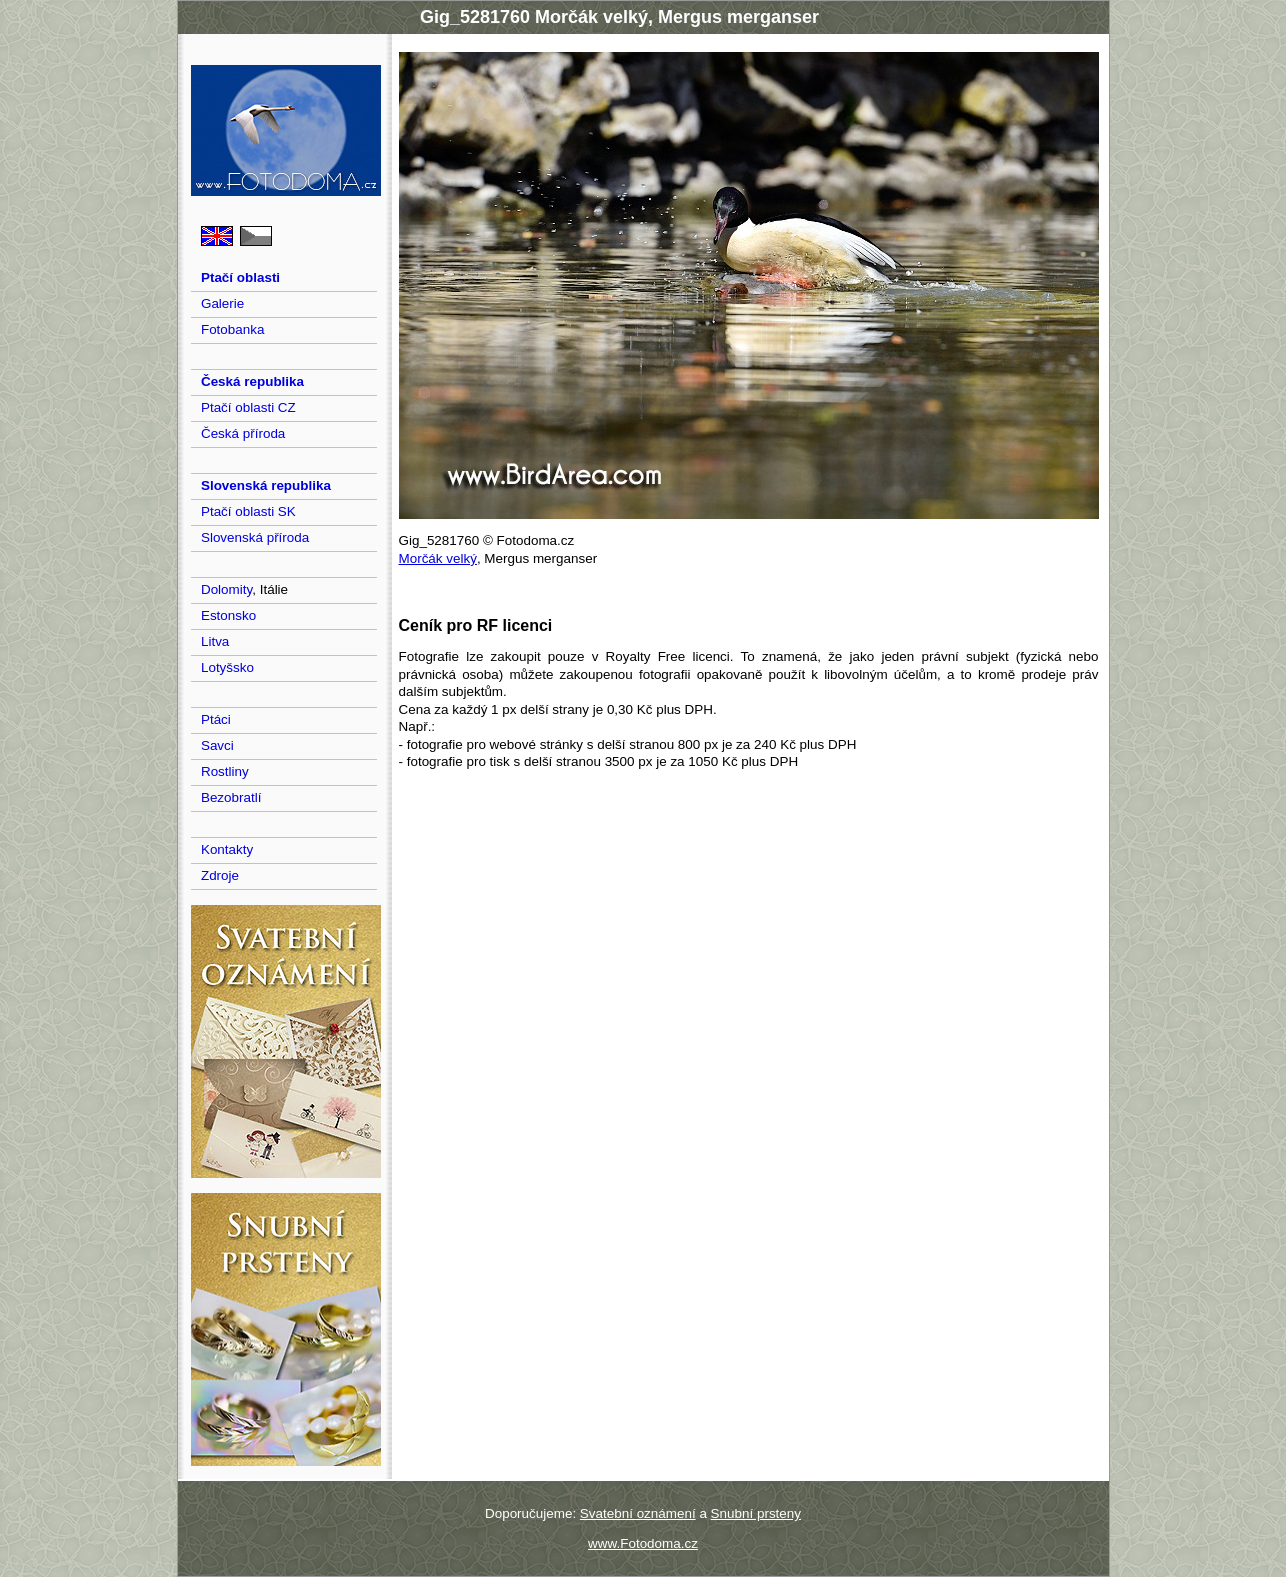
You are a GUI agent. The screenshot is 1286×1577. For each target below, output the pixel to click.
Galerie (222, 303)
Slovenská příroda (255, 537)
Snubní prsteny (756, 1513)
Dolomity (226, 589)
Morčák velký (438, 558)
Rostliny (225, 771)
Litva (215, 641)
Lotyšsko (227, 667)
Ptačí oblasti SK (248, 511)
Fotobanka (233, 329)
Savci (217, 745)
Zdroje (220, 875)
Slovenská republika (266, 485)
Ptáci (216, 719)
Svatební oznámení (638, 1513)
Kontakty (227, 849)
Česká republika (252, 381)
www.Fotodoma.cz (643, 1543)
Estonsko (228, 615)
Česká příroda (243, 433)
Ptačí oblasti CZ (248, 407)
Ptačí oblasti (240, 277)
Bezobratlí (231, 797)
